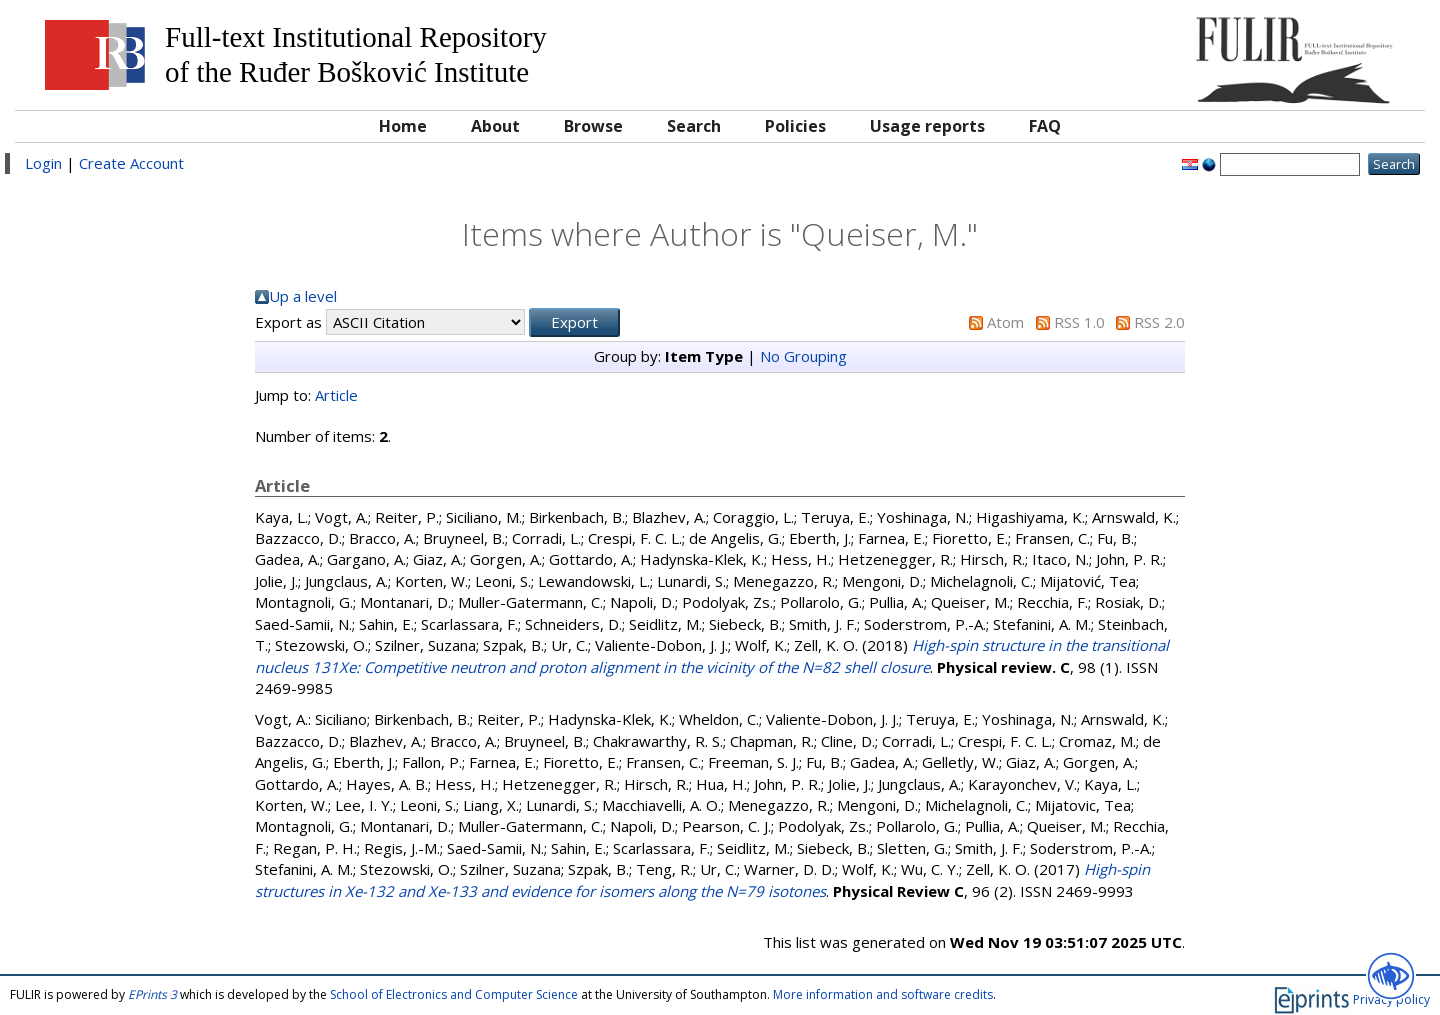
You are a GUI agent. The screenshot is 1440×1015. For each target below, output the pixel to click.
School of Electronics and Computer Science (454, 994)
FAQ (1045, 126)
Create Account (131, 163)
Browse (593, 126)
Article (336, 395)
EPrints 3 (152, 994)
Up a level (303, 296)
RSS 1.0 (1079, 322)
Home (403, 126)
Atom (1005, 322)
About (495, 126)
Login (43, 163)
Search (694, 126)
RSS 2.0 (1159, 322)
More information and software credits (883, 994)
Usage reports (927, 126)
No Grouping (803, 356)
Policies (795, 126)
